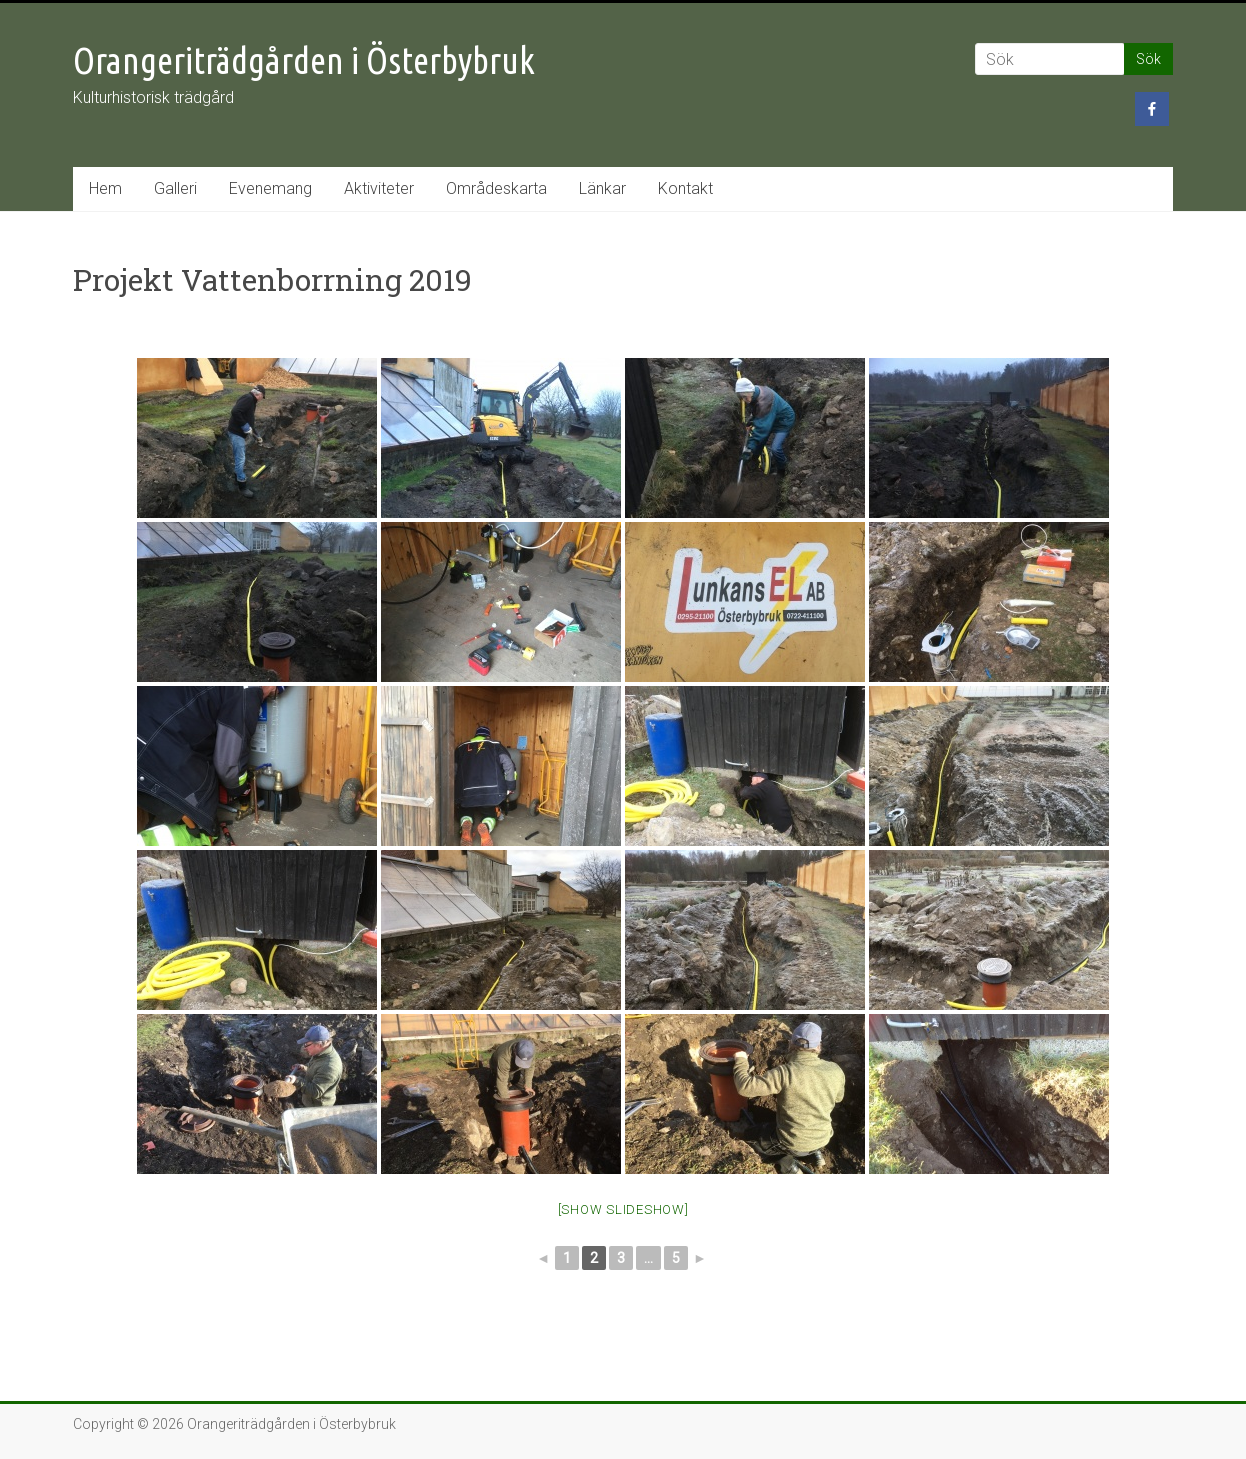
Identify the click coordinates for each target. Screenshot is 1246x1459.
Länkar (602, 188)
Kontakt (685, 188)
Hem (105, 188)
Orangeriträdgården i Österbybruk (304, 60)
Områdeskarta (496, 188)
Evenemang (270, 188)
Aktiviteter (379, 188)
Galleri (175, 188)
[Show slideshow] (623, 1209)
